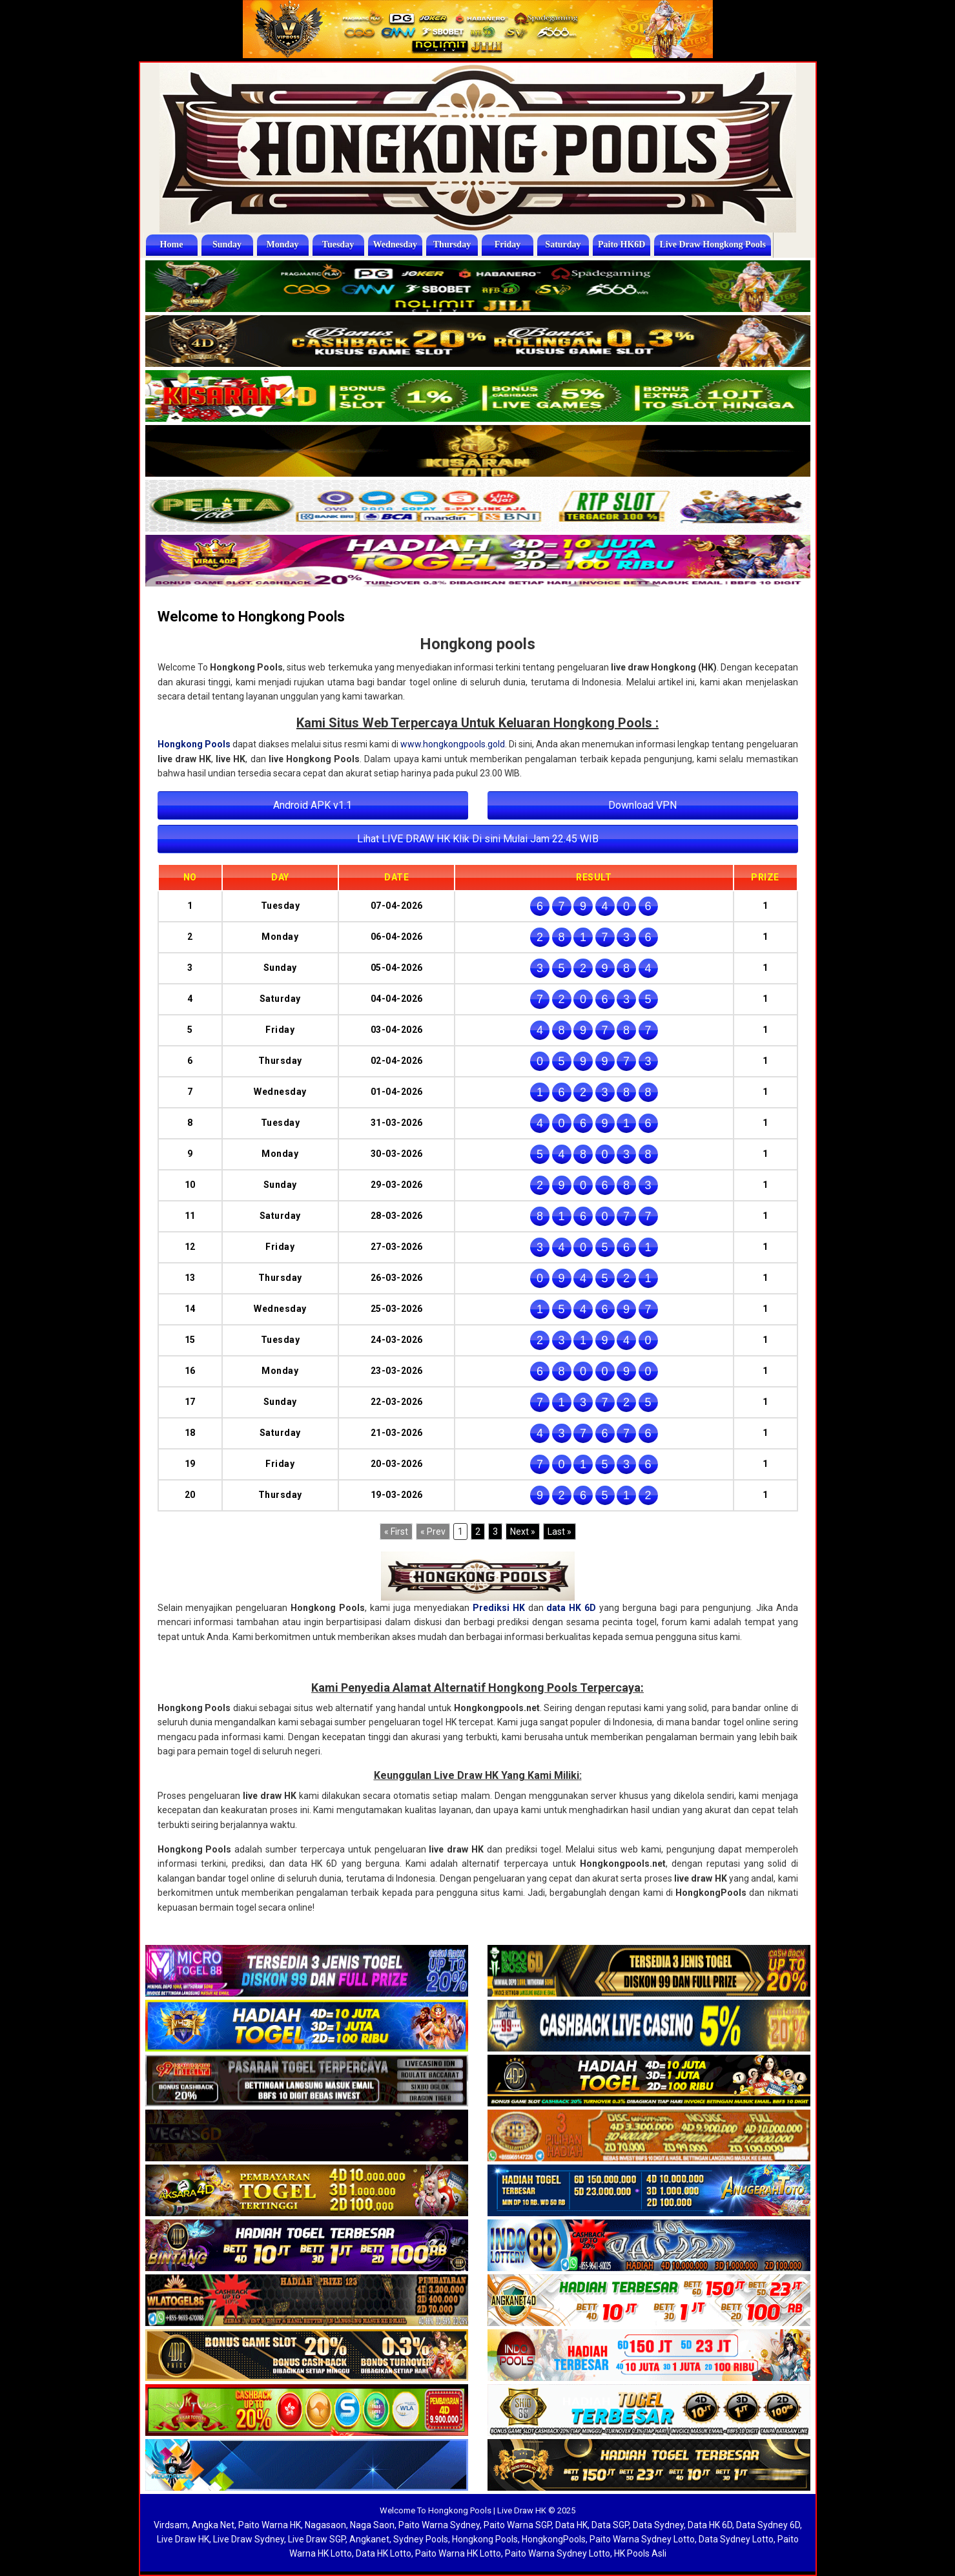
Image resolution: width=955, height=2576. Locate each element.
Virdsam (171, 2525)
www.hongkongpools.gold (452, 744)
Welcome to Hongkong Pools (251, 616)
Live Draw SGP (316, 2539)
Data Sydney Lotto (736, 2539)
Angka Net (213, 2525)
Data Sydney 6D (768, 2525)
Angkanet (369, 2539)
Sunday (226, 244)
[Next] (523, 1531)
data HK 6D (571, 1608)
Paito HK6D (624, 244)
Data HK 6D (710, 2525)
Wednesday (396, 244)
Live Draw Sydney (248, 2539)
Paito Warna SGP (517, 2525)
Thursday (453, 244)
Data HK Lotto (383, 2553)
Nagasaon (325, 2525)
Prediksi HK (499, 1608)
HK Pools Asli (640, 2553)
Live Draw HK (183, 2539)
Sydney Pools (420, 2539)
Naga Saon (372, 2525)
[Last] (559, 1531)
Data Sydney (658, 2525)
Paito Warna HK (269, 2525)
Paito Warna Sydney (439, 2525)
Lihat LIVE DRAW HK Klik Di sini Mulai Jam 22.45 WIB (478, 839)
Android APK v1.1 (312, 805)
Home (171, 244)
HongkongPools (554, 2539)
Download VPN (642, 805)
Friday (509, 244)
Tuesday (338, 244)
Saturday (564, 244)
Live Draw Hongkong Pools (715, 244)
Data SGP (610, 2525)
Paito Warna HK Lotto (458, 2553)
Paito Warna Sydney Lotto (642, 2539)
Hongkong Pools (194, 744)
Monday (283, 244)
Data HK (571, 2525)
